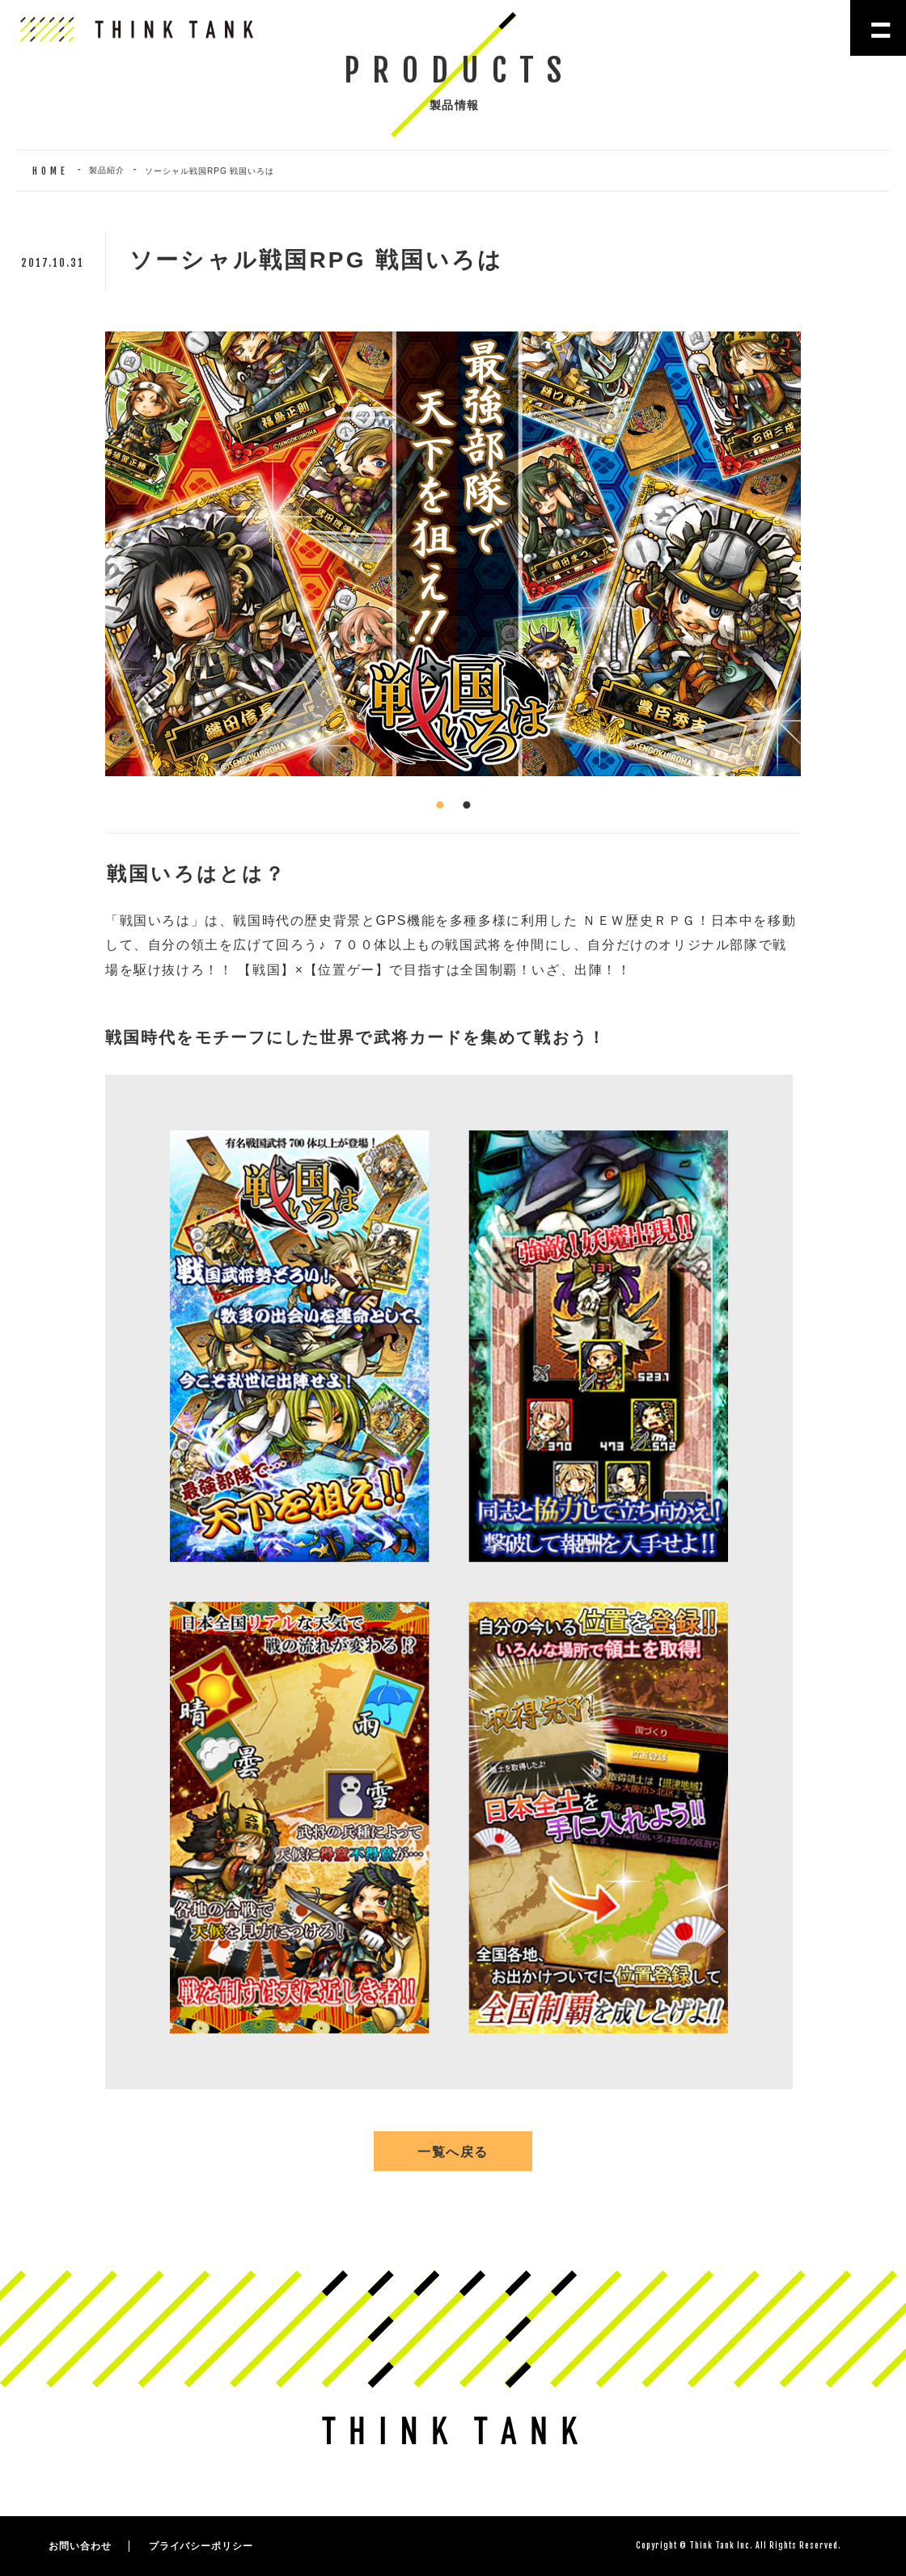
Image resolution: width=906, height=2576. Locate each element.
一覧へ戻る (453, 2152)
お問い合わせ (80, 2546)
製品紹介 (107, 170)
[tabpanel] (453, 554)
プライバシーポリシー (201, 2546)
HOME (50, 171)
